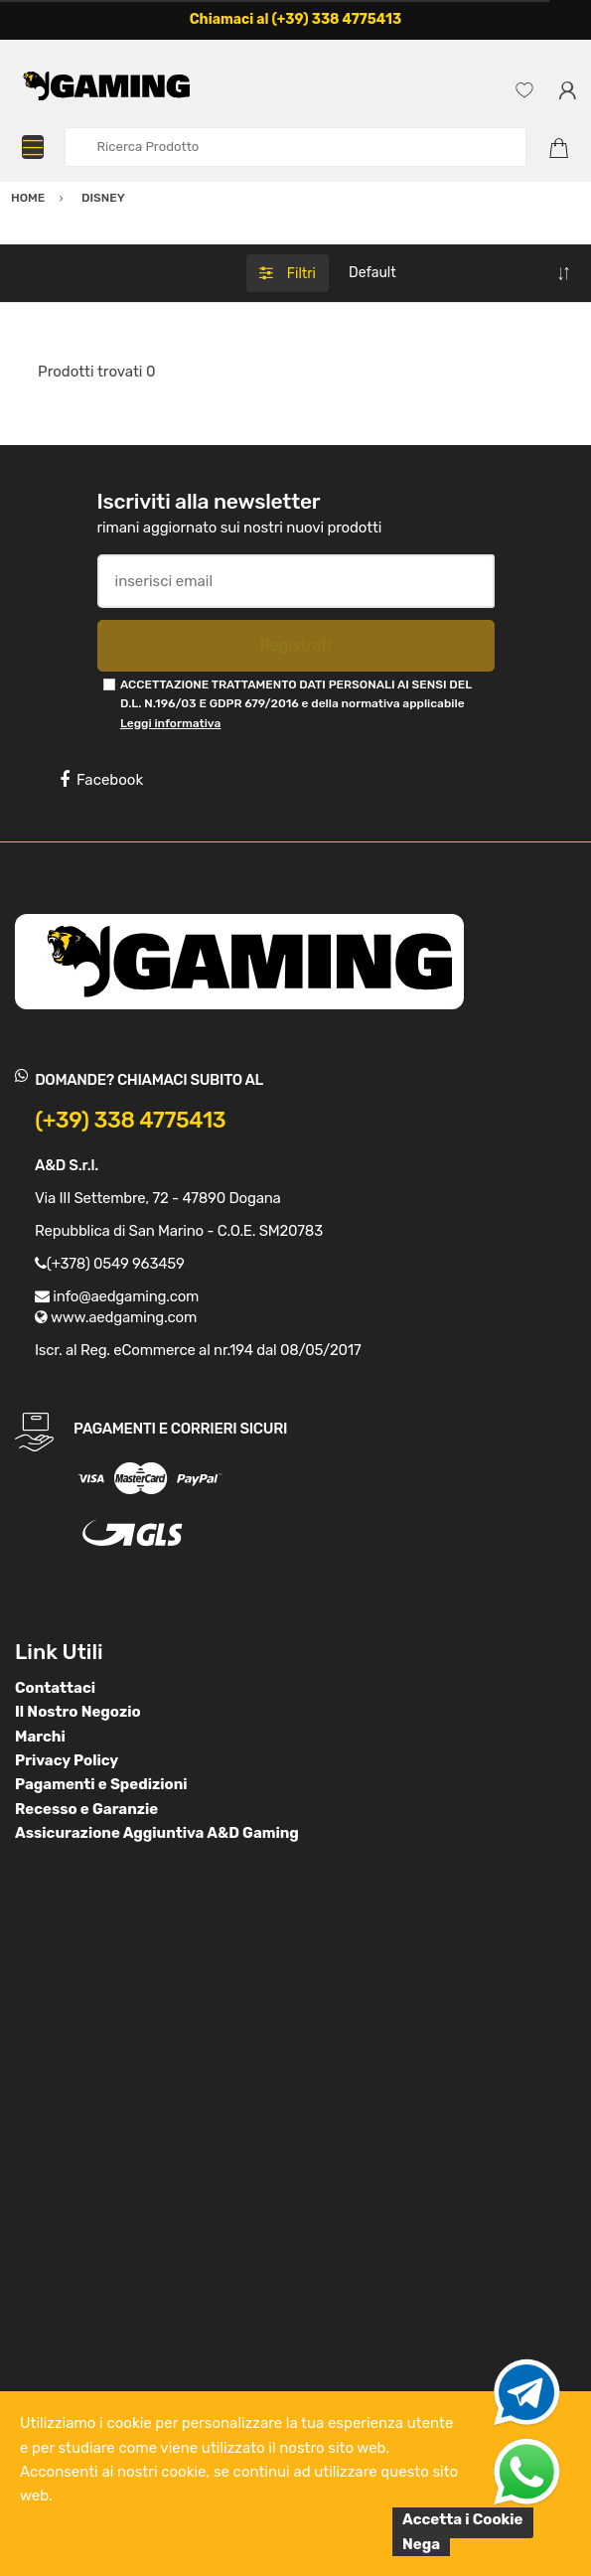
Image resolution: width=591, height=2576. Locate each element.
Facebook (101, 780)
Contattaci (55, 1688)
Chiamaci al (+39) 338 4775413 (296, 19)
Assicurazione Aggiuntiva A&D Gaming (157, 1833)
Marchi (40, 1736)
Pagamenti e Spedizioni (101, 1784)
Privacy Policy (66, 1760)
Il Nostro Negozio (78, 1712)
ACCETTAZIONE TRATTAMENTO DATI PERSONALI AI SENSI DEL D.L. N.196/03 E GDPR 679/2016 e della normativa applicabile (296, 704)
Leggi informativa (170, 723)
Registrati (295, 645)
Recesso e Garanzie (86, 1809)
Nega (421, 2544)
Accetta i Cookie (462, 2519)
